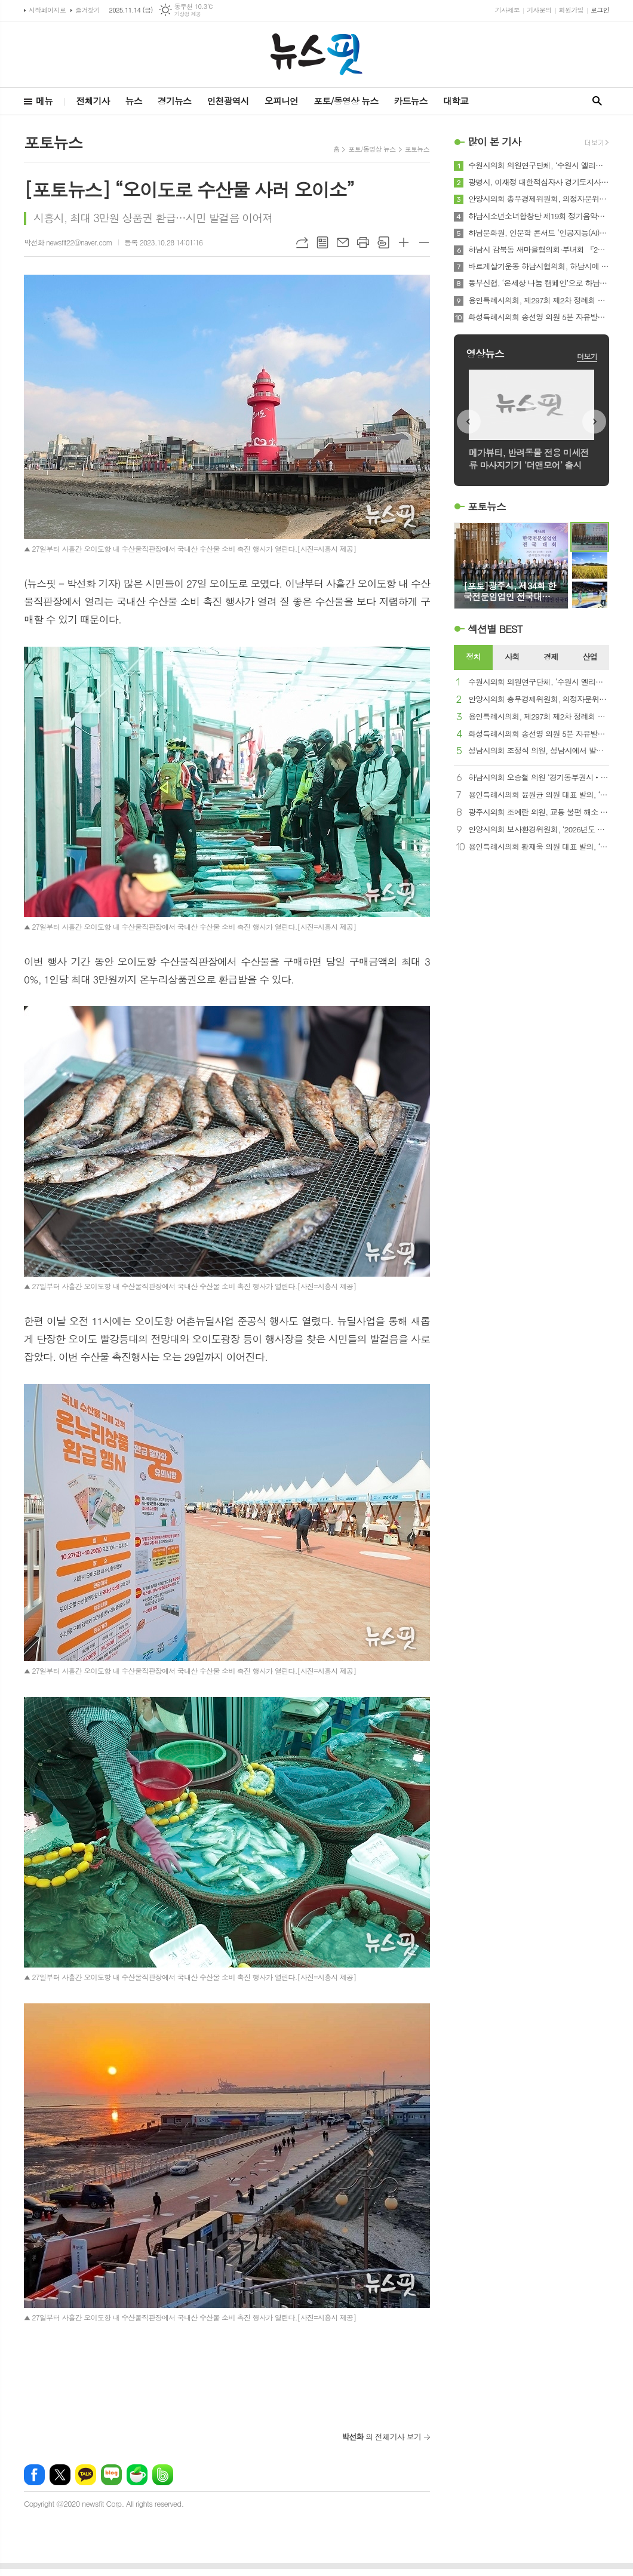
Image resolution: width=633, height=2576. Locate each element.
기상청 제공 (187, 14)
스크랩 (383, 242)
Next (594, 422)
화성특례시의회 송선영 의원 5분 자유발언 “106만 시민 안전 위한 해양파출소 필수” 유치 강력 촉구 (538, 317)
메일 (343, 242)
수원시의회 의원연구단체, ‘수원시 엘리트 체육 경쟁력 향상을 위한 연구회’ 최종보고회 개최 (538, 165)
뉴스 (133, 100)
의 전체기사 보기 (381, 2436)
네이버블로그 (111, 2474)
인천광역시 (228, 100)
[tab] (473, 657)
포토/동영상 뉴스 (346, 100)
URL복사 (302, 242)
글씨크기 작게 (424, 242)
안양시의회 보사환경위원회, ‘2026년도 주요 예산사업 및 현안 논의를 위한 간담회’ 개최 (538, 830)
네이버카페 (137, 2474)
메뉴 (44, 100)
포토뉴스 (417, 149)
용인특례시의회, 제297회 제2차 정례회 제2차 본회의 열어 (538, 300)
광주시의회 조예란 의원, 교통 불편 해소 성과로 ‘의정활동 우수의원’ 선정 (538, 812)
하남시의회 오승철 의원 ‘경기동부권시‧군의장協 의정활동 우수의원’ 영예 (538, 778)
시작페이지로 (47, 9)
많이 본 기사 (494, 141)
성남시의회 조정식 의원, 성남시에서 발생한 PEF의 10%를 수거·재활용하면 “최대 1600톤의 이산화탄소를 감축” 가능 (538, 751)
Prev (469, 422)
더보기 (587, 356)
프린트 (363, 242)
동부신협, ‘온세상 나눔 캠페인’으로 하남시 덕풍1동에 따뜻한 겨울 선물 (538, 283)
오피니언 (281, 100)
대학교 (455, 100)
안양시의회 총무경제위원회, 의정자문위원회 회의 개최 (538, 198)
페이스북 (34, 2474)
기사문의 (539, 9)
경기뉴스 (174, 100)
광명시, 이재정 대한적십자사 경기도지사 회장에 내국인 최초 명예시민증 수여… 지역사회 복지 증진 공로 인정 (538, 182)
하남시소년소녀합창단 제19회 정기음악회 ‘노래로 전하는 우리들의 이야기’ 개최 (538, 216)
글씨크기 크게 (404, 242)
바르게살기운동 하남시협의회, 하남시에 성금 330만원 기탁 (538, 266)
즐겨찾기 (87, 9)
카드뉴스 (410, 100)
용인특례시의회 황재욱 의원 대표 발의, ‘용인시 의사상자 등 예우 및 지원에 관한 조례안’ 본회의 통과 (538, 847)
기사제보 (507, 9)
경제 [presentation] (550, 656)
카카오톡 (85, 2474)
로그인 (600, 9)
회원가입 (571, 9)
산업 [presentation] (589, 656)
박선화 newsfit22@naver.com (68, 242)
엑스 (60, 2474)
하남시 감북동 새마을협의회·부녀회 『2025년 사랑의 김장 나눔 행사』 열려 (538, 249)
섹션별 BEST (495, 629)
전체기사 (92, 100)
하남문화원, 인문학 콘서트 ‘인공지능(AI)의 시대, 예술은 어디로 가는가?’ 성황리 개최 (538, 233)
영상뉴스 (485, 353)
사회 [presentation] (512, 656)
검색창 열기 (597, 101)
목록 (322, 242)
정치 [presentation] (473, 656)
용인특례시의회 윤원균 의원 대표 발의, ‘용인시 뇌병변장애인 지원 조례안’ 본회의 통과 (538, 795)
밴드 (162, 2474)
